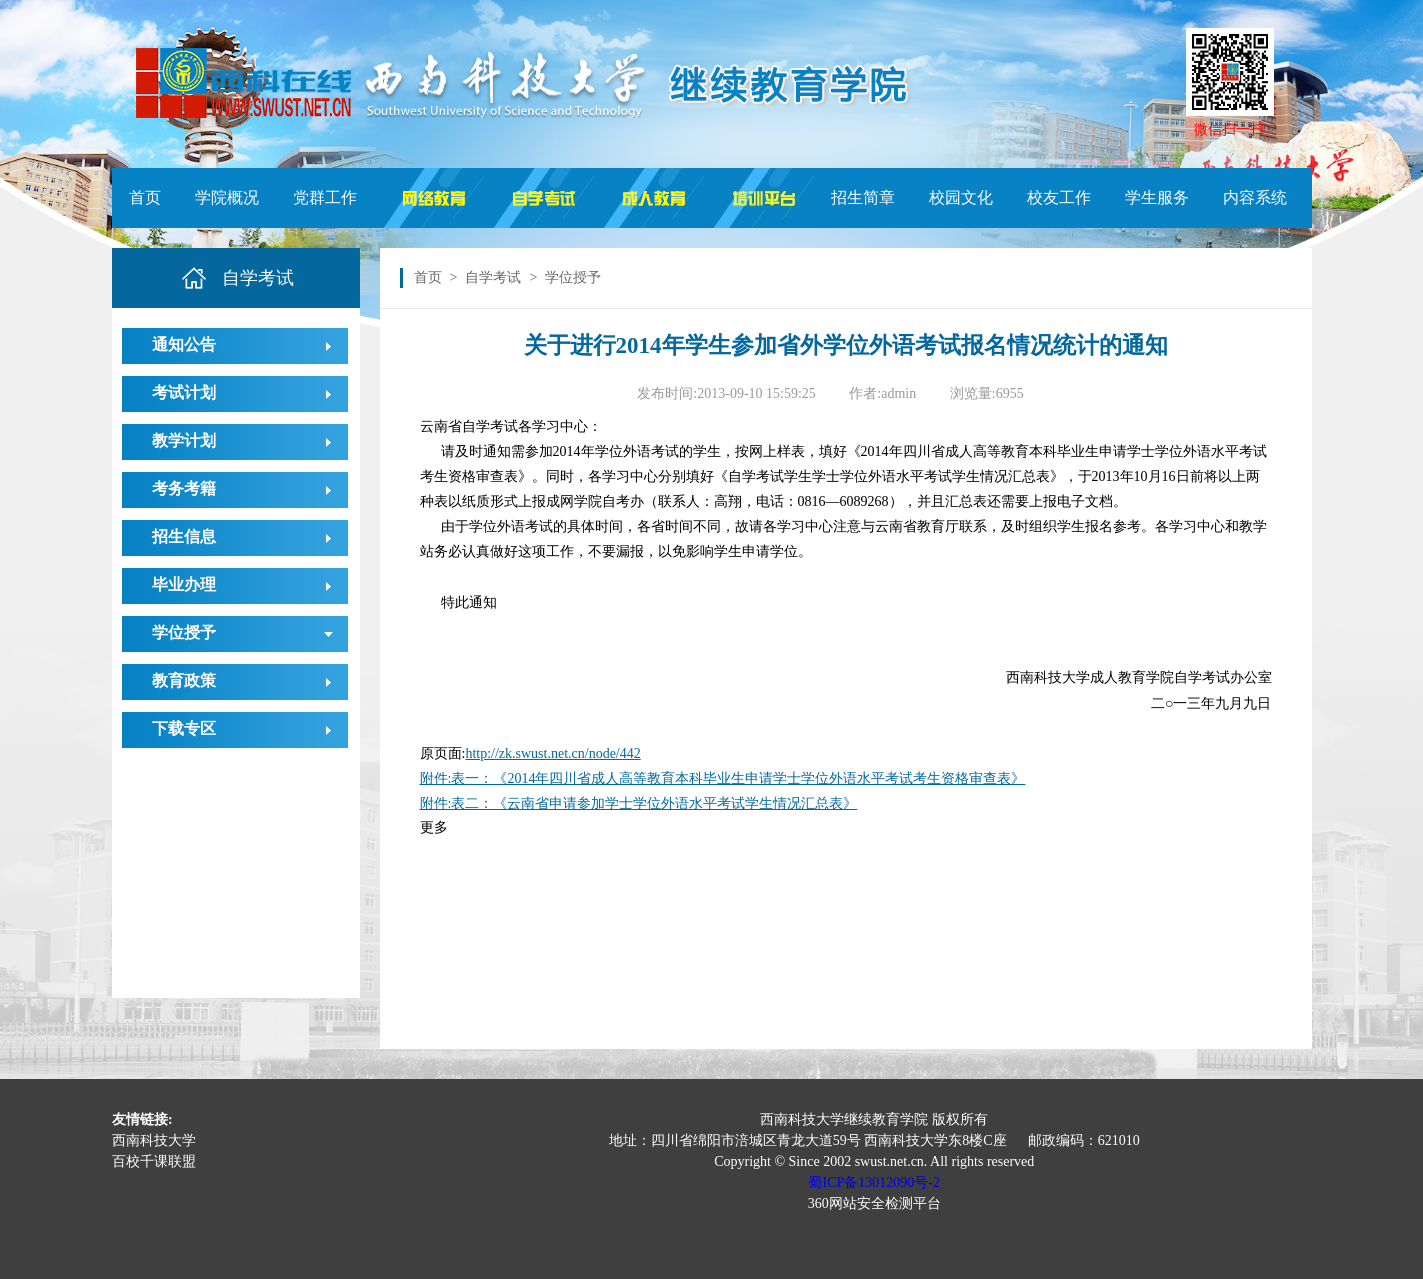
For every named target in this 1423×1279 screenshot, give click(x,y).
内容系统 (1255, 197)
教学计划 (184, 440)
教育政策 (184, 680)
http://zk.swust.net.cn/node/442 (552, 753)
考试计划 (184, 392)
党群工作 (325, 197)
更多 (434, 827)
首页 (145, 197)
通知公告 (184, 344)
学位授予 (184, 632)
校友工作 (1059, 197)
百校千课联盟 (154, 1161)
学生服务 (1157, 197)
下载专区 (184, 728)
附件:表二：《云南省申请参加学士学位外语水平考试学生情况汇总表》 (639, 803)
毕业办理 (184, 584)
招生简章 (863, 197)
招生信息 (184, 536)
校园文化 (961, 197)
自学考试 (493, 277)
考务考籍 (184, 488)
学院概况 (227, 197)
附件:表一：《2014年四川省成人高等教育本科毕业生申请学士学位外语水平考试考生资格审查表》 (723, 778)
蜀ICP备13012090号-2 (873, 1182)
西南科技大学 (154, 1140)
